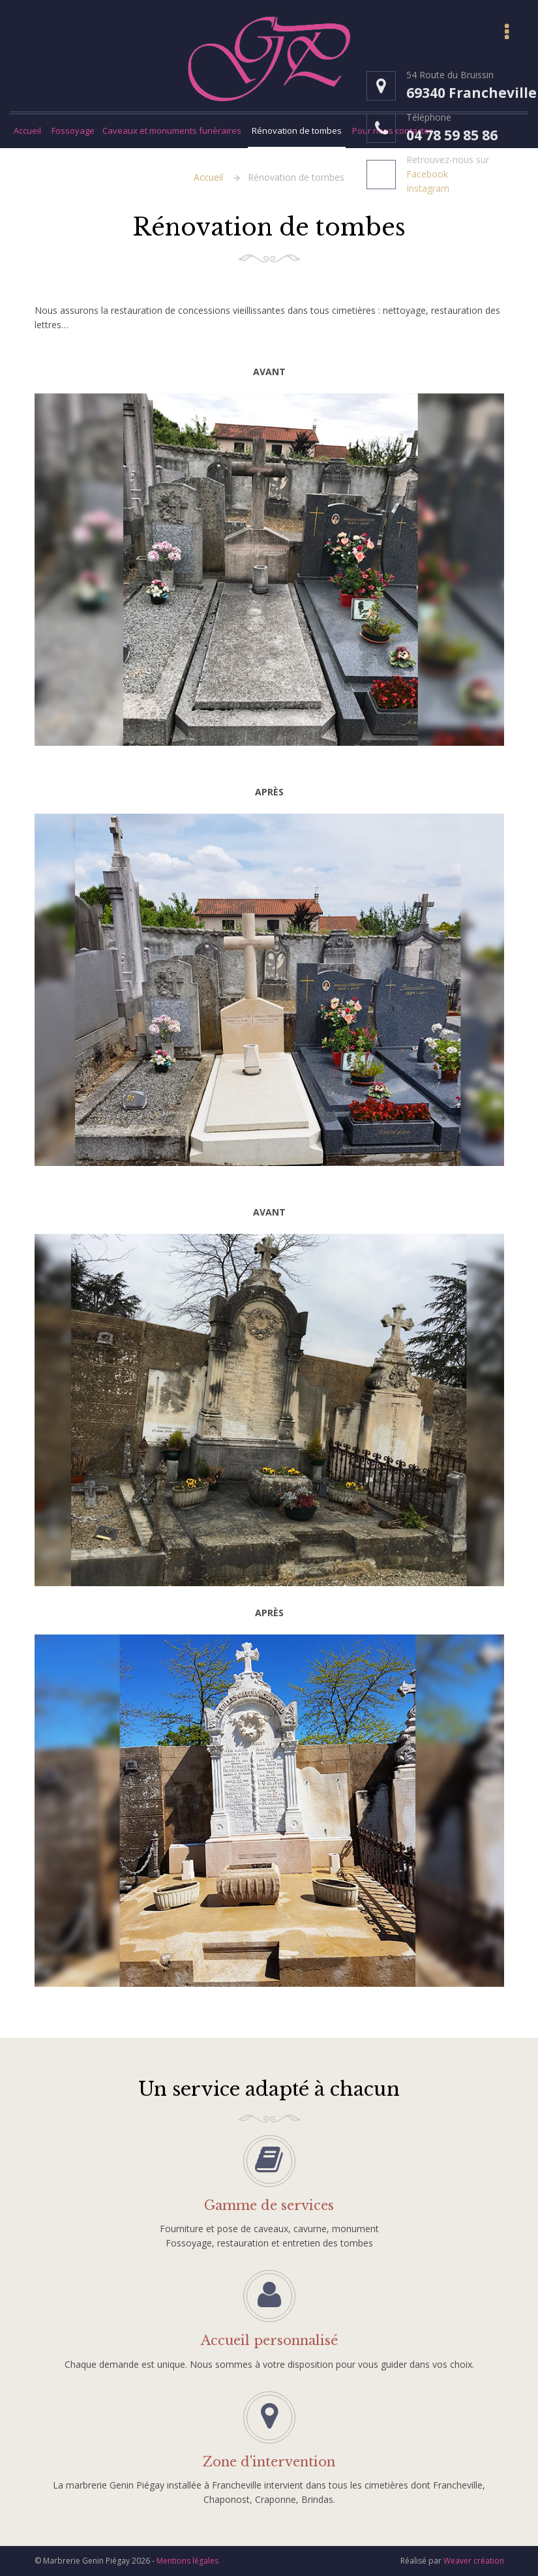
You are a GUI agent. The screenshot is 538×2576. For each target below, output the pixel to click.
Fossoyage (73, 130)
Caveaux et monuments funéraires (171, 130)
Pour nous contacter (392, 130)
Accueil (27, 130)
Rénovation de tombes (297, 130)
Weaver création (473, 2560)
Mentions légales (187, 2560)
